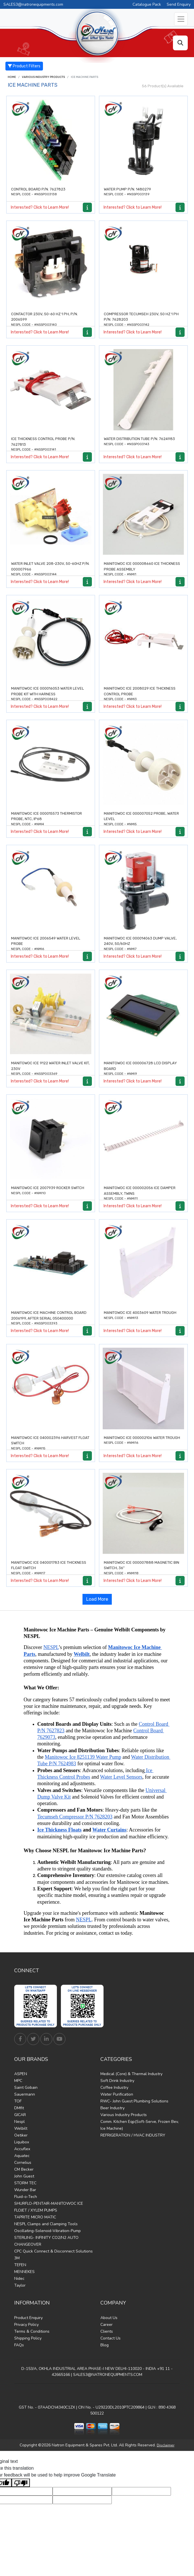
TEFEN (20, 2265)
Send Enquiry (179, 4)
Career (106, 2324)
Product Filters (24, 66)
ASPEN (20, 2074)
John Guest (24, 2176)
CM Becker (24, 2169)
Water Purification (116, 2094)
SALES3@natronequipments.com (33, 4)
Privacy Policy (26, 2324)
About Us (108, 2317)
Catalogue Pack (147, 4)
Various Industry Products (43, 77)
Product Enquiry (28, 2317)
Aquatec (22, 2155)
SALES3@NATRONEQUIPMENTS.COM (107, 2374)
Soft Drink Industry (117, 2080)
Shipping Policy (28, 2338)
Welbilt (20, 2128)
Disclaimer (165, 2445)
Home (12, 77)
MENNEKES (24, 2271)
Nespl (19, 2121)
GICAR (20, 2114)
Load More (97, 1599)
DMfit (19, 2108)
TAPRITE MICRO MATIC (35, 2217)
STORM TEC (25, 2183)
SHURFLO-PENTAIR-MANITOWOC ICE (48, 2203)
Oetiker (21, 2135)
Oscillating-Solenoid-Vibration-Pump (47, 2230)
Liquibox (21, 2142)
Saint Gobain (26, 2087)
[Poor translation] (21, 2482)
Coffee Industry (114, 2087)
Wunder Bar (25, 2190)
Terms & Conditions (31, 2331)
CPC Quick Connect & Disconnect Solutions (53, 2251)
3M (17, 2258)
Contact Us (110, 2338)
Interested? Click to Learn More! (40, 207)
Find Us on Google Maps (97, 2392)
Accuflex (22, 2149)
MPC (18, 2080)
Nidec (19, 2278)
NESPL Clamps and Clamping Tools (46, 2224)
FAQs (19, 2345)
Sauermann (24, 2094)
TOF (18, 2101)
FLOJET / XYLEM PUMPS (35, 2210)
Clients (106, 2331)
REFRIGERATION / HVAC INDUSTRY (132, 2135)
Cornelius (22, 2162)
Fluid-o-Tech (25, 2196)
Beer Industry (112, 2108)
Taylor (20, 2285)
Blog (104, 2345)
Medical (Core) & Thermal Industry (131, 2074)
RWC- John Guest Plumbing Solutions (134, 2101)
